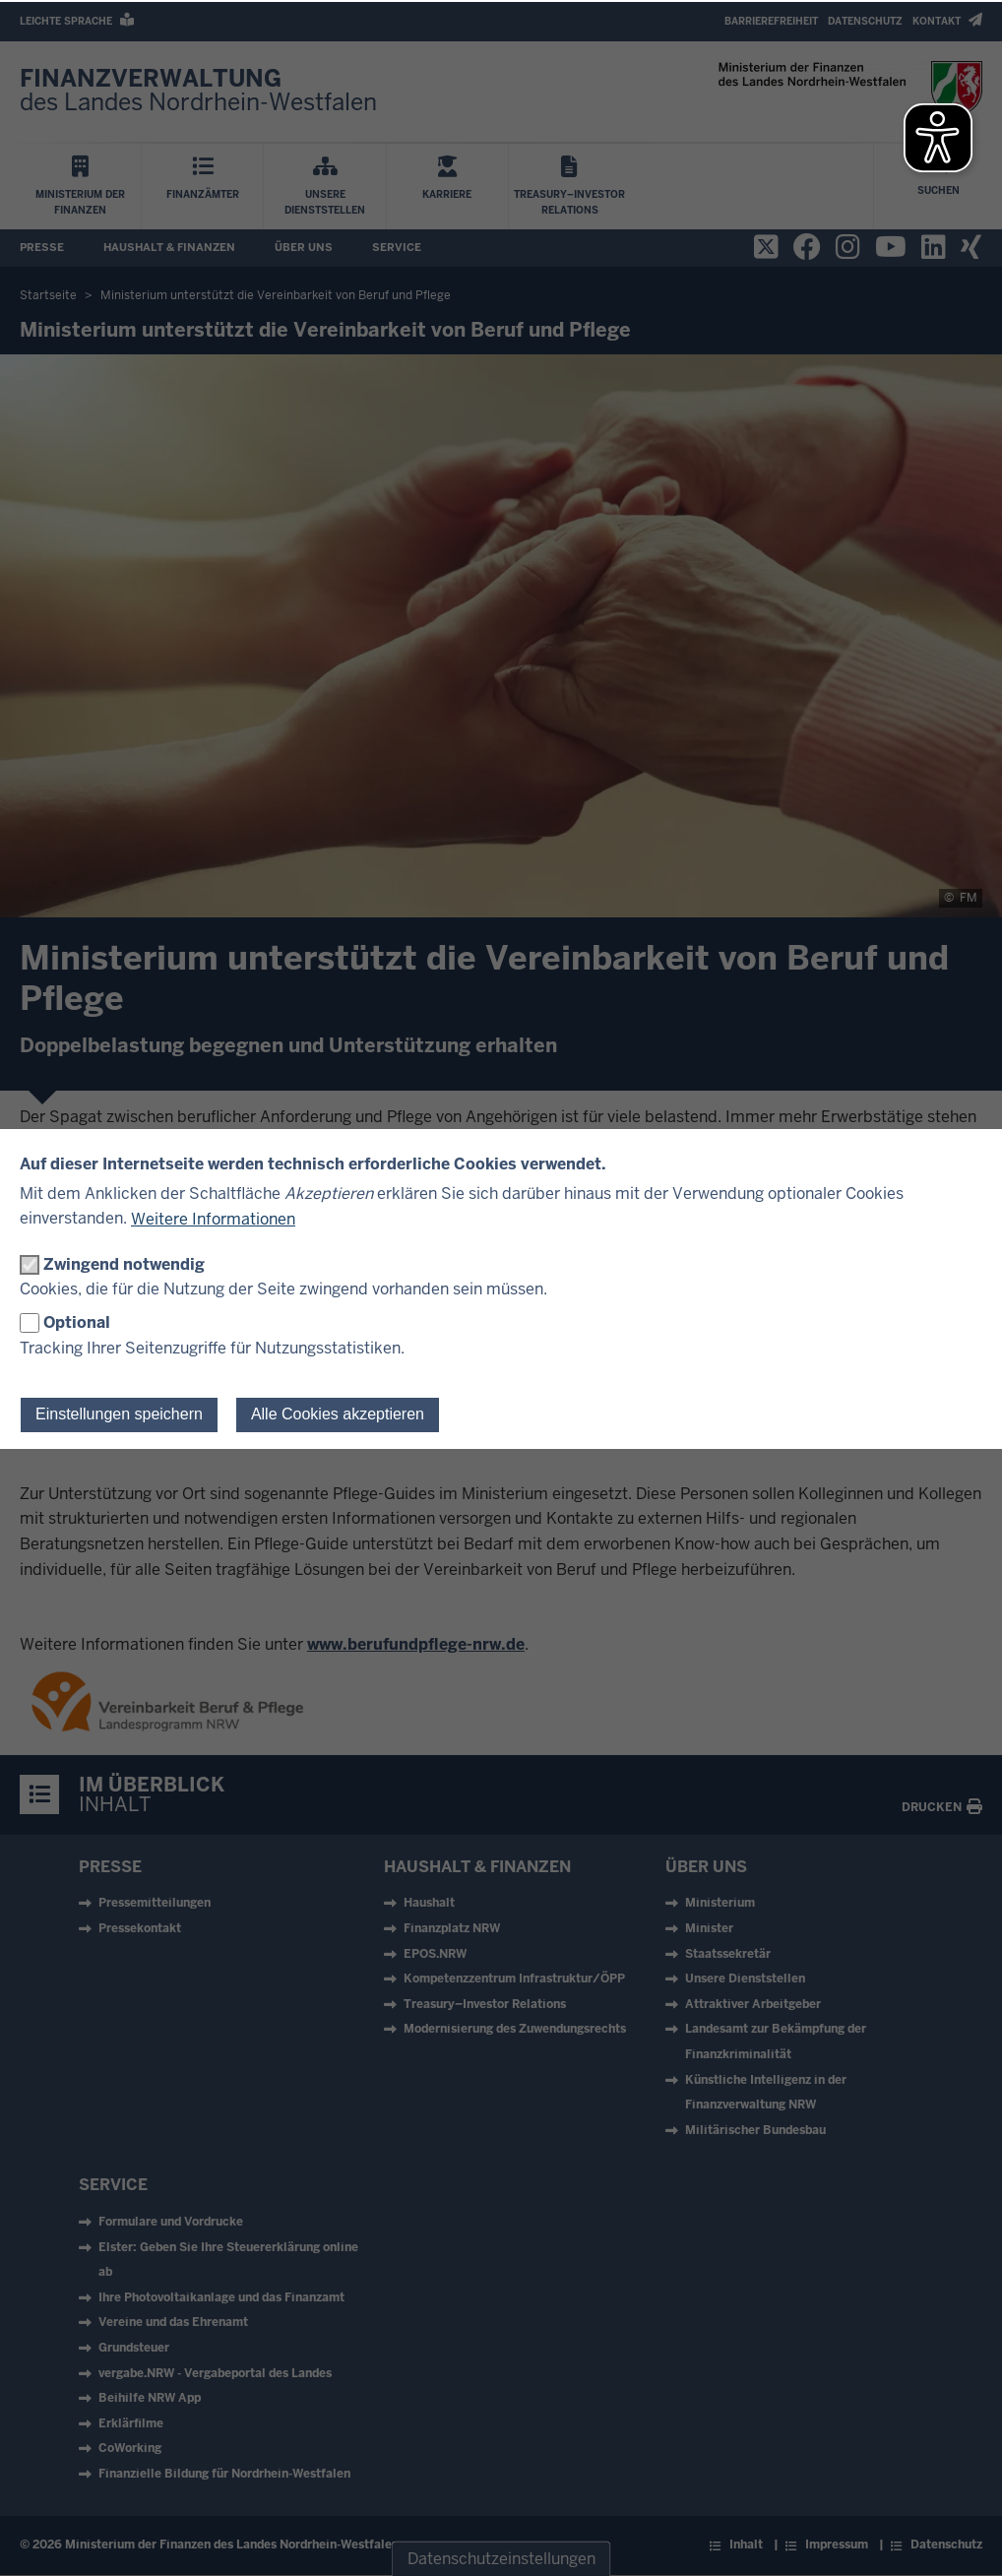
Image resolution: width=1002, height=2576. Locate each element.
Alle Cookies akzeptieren (337, 1414)
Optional (76, 1322)
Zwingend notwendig (124, 1264)
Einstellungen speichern (119, 1414)
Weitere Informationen (213, 1219)
